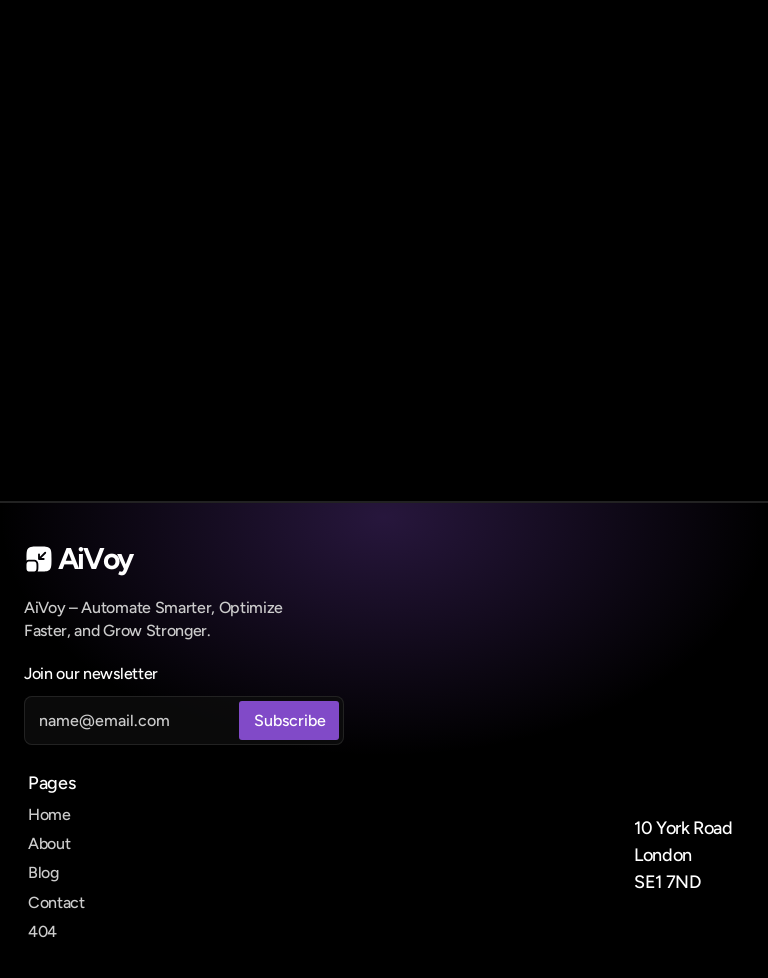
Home (49, 814)
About (49, 843)
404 (42, 931)
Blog (43, 872)
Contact (56, 902)
